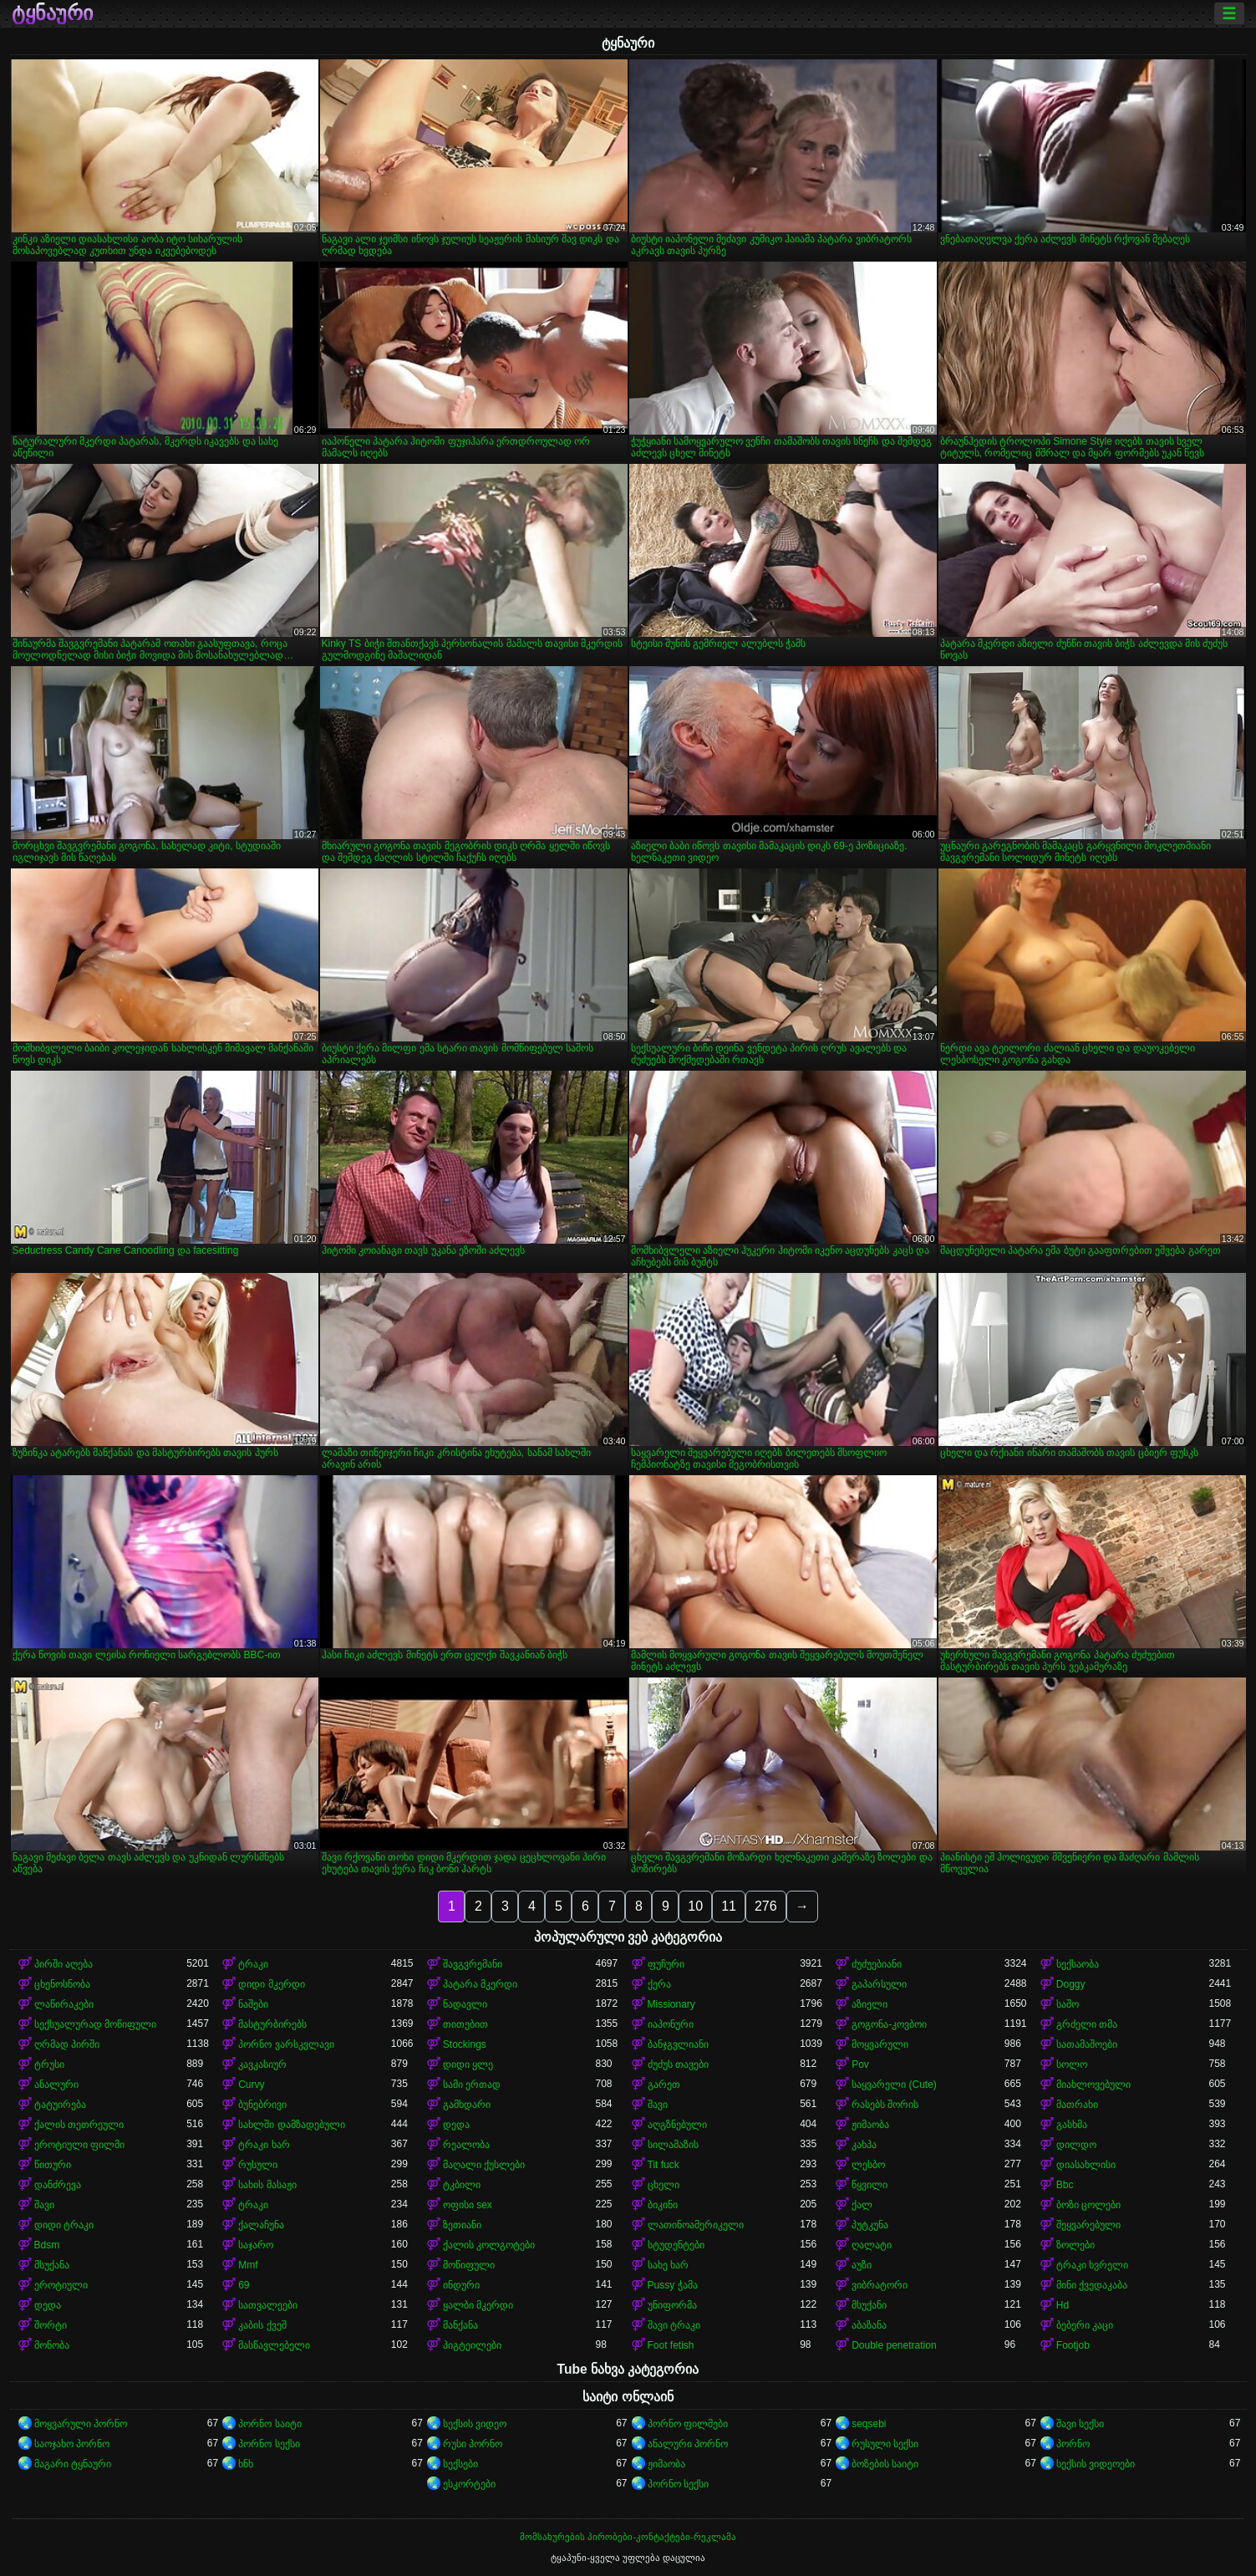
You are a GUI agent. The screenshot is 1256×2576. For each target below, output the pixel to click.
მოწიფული (469, 2265)
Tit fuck (663, 2165)
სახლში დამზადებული (291, 2125)
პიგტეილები (472, 2345)
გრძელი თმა (1086, 2024)
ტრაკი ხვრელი (1092, 2265)
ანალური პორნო (688, 2444)
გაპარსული (879, 1984)
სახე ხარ (668, 2265)
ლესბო (868, 2165)
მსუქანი (869, 2305)
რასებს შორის (885, 2104)
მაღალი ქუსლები (484, 2165)
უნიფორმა (672, 2305)
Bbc (1065, 2185)
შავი (658, 2104)
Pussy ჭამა (673, 2285)
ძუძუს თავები (678, 2064)
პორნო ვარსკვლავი (285, 2044)
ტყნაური (52, 13)
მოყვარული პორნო (80, 2424)
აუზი (862, 2265)
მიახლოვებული (1093, 2084)
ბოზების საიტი (885, 2464)
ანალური (56, 2084)
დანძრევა (57, 2185)
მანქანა (460, 2325)
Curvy (251, 2084)
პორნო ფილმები (688, 2424)
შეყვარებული (1088, 2225)
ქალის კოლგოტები (489, 2245)
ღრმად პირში (66, 2044)
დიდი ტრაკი (64, 2225)
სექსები (460, 2464)
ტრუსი (49, 2064)
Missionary (671, 2004)
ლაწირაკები (64, 2004)
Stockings (464, 2044)
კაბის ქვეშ (262, 2325)
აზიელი (869, 2004)
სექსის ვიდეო (474, 2424)
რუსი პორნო (472, 2444)
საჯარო (255, 2245)
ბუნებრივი (262, 2104)
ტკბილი (462, 2185)
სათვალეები (267, 2305)
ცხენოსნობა (62, 1984)
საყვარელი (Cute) (894, 2084)
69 (243, 2285)
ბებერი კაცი (1084, 2325)
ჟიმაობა (870, 2125)
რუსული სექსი (885, 2444)
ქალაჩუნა (261, 2225)
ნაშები (253, 2004)
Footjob (1073, 2345)
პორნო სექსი (268, 2444)
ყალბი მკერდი (478, 2305)
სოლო (1071, 2064)
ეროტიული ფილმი (79, 2145)
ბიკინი (663, 2205)
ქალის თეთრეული (79, 2125)
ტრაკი (253, 1964)
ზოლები (1075, 2245)
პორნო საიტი (269, 2424)
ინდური (461, 2285)
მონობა (51, 2345)
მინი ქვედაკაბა (1091, 2285)
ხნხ (245, 2464)
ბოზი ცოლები (1088, 2205)
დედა (456, 2125)
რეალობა (466, 2145)
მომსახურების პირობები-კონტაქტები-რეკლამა (627, 2537)
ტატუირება (60, 2104)
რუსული (257, 2165)
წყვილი (869, 2185)
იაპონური (671, 2024)
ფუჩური (666, 1964)
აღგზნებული (677, 2125)
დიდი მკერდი (271, 1984)
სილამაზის (673, 2145)
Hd (1062, 2305)
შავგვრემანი (472, 1964)
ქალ (862, 2205)
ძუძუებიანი (877, 1964)
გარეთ (664, 2084)
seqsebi (869, 2424)
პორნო (1073, 2444)
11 (728, 1906)
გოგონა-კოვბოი (889, 2024)
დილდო (1076, 2145)
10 (695, 1906)
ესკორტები (469, 2484)
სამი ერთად (472, 2084)
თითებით (465, 2024)
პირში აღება (63, 1964)
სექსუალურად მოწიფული (95, 2024)
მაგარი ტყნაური (72, 2464)
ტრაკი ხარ (263, 2145)
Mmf (247, 2265)
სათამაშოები (1086, 2044)
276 (766, 1906)
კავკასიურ (262, 2064)
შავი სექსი (1080, 2424)
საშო (1067, 2004)
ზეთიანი (462, 2225)
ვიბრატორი (880, 2285)
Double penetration (894, 2345)
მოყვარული (880, 2044)
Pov (860, 2064)
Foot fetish (671, 2345)
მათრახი (1077, 2104)
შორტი (50, 2325)
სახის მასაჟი (267, 2185)
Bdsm (47, 2245)
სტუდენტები (676, 2245)
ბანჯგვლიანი (678, 2044)
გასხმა (1071, 2125)
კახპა (864, 2145)
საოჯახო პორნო (71, 2444)
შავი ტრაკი (674, 2325)
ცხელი (663, 2185)
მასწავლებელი (274, 2345)
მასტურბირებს (272, 2024)
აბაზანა (869, 2325)
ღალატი (872, 2245)
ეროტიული (61, 2285)
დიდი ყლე (468, 2064)
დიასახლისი (1086, 2165)
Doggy (1071, 1984)
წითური (52, 2165)
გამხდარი (467, 2104)
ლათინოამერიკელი (696, 2225)
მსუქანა (51, 2265)
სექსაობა (1077, 1964)
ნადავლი (465, 2004)
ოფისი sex (467, 2205)
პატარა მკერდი (480, 1984)
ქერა (659, 1984)
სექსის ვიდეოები (1095, 2464)
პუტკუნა (870, 2225)
